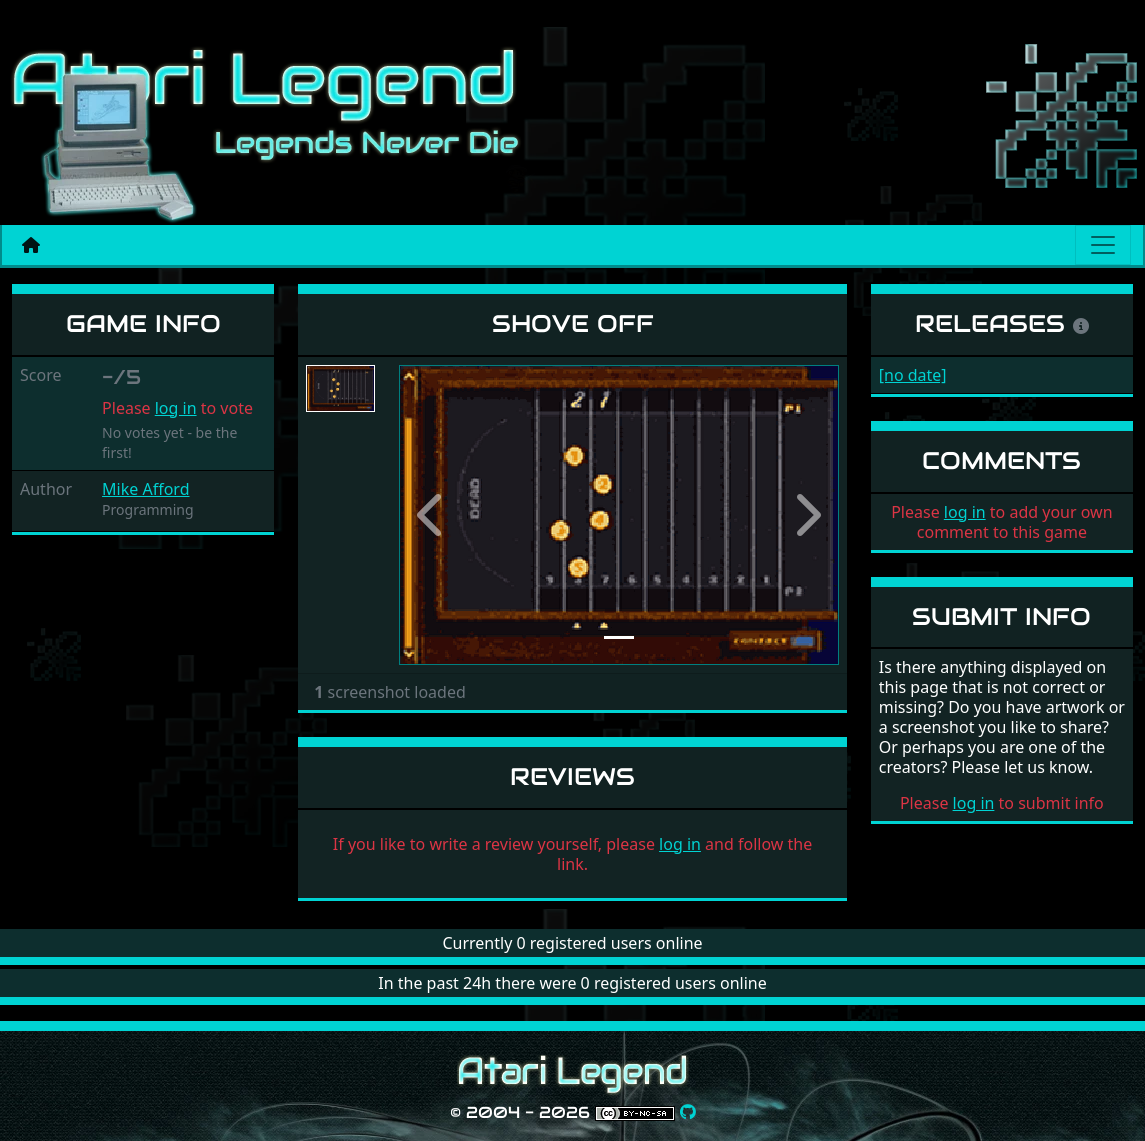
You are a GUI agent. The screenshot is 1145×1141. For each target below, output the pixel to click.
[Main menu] (1103, 245)
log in (176, 408)
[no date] (913, 375)
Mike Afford (145, 489)
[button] (432, 515)
